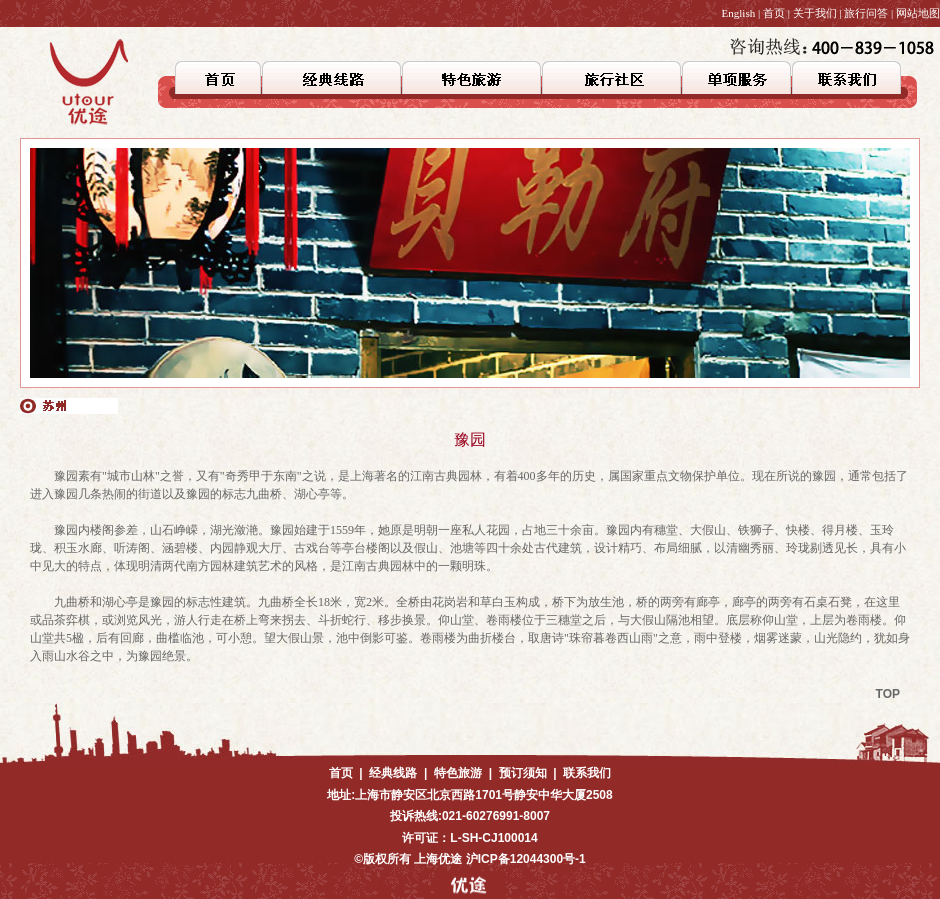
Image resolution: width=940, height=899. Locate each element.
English (739, 13)
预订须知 (523, 773)
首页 (774, 13)
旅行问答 (866, 13)
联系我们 (587, 773)
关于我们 (815, 13)
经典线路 (393, 773)
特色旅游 (458, 773)
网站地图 (918, 13)
